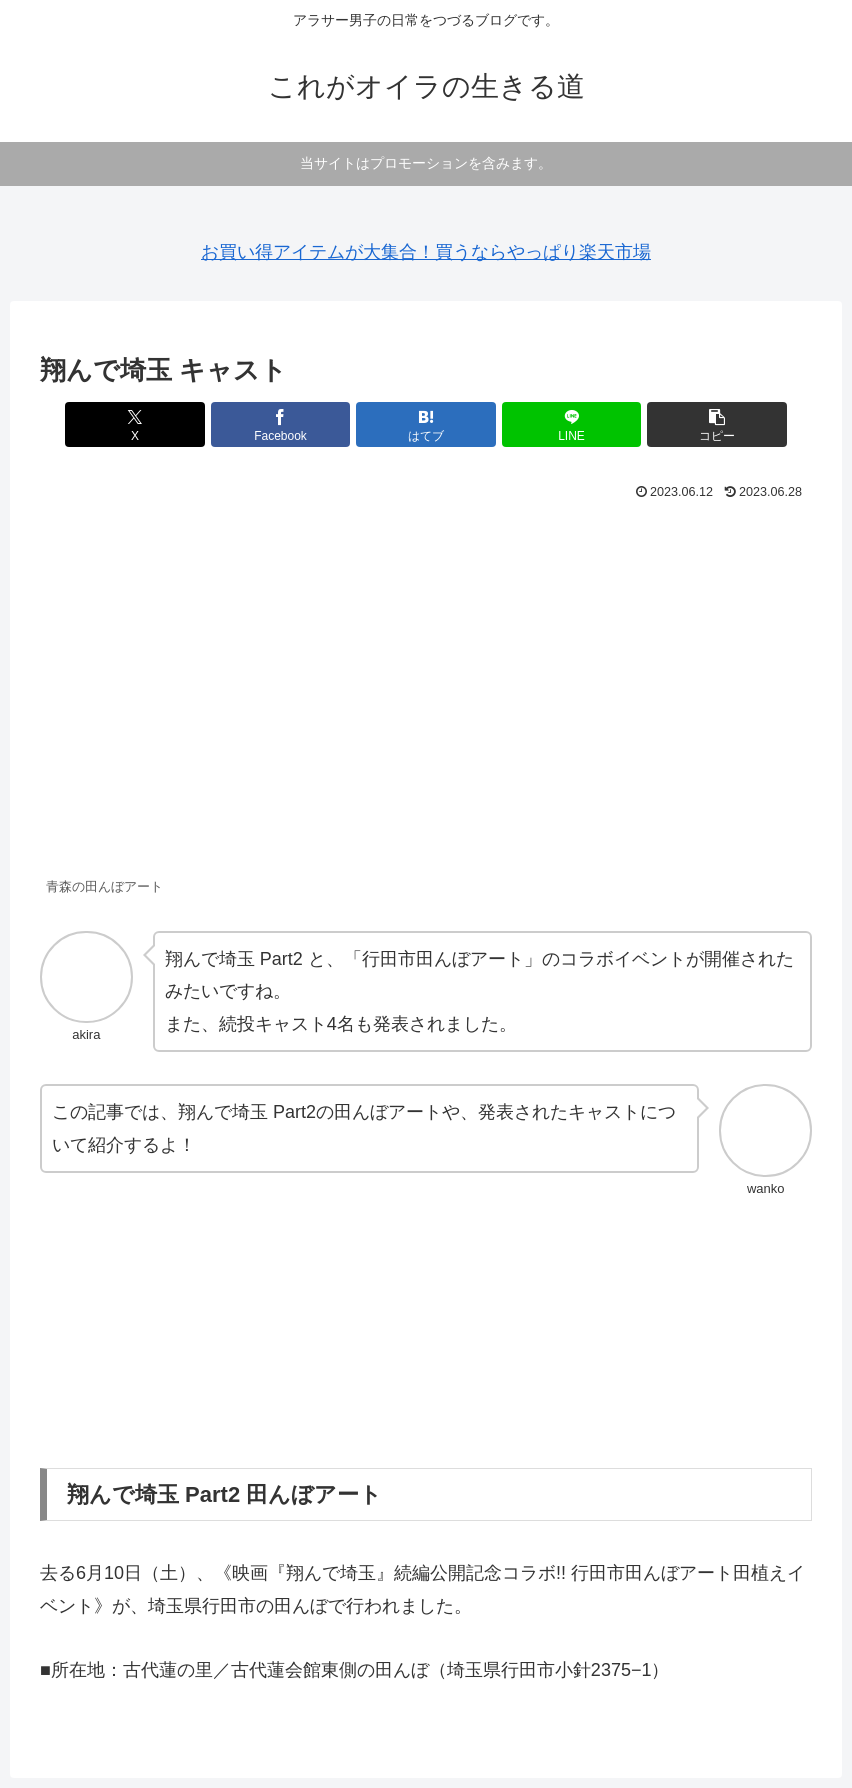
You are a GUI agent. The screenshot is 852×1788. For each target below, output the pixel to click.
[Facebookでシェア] (297, 424)
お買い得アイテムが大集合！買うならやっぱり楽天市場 (426, 252)
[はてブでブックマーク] (426, 424)
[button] (686, 424)
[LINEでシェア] (556, 424)
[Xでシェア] (167, 424)
